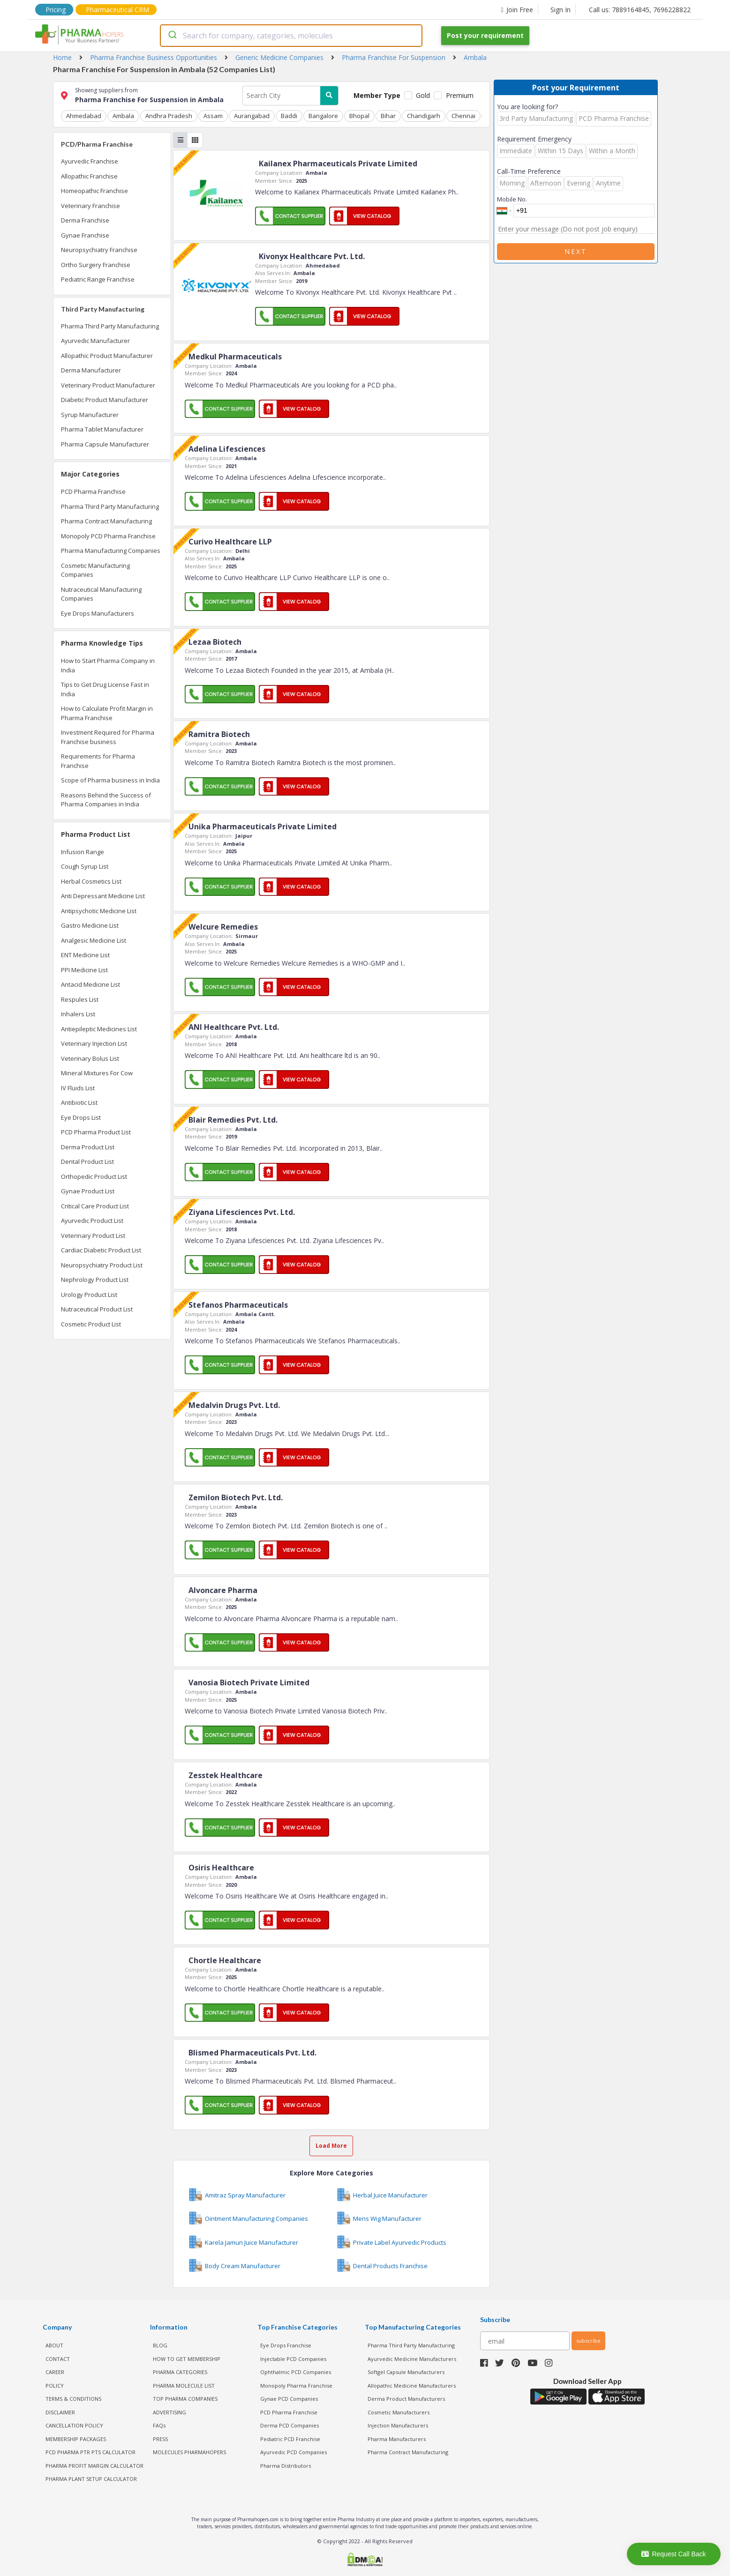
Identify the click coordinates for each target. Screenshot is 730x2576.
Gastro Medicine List (90, 925)
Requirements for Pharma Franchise (98, 761)
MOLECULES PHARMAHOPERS (189, 2452)
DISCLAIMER (60, 2412)
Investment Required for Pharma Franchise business (107, 737)
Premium (460, 95)
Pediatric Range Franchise (98, 279)
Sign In (560, 9)
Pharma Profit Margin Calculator (94, 2465)
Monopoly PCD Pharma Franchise (108, 536)
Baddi (289, 116)
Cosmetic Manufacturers (398, 2412)
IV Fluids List (78, 1088)
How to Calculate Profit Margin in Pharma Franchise (107, 713)
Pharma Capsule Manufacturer (105, 444)
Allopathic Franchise (89, 176)
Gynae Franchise (85, 235)
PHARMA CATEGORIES (180, 2371)
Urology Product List (89, 1294)
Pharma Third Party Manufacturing (110, 326)
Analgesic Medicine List (93, 940)
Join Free (517, 10)
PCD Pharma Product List (96, 1132)
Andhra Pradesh (168, 116)
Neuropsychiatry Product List (102, 1265)
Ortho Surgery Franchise (95, 265)
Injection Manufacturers (398, 2425)
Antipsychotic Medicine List (98, 911)
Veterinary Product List (93, 1235)
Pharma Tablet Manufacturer (102, 429)
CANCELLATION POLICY (74, 2425)
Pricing (55, 9)
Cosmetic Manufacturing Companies (95, 570)
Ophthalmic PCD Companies (295, 2371)
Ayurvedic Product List (92, 1220)
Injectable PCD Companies (293, 2358)
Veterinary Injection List (94, 1043)
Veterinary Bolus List (90, 1058)
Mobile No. (512, 199)
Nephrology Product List (94, 1279)
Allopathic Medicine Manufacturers (412, 2385)
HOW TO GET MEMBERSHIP (186, 2358)
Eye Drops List (81, 1117)
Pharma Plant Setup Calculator (91, 2478)
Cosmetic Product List (91, 1324)
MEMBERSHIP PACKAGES (75, 2438)
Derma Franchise (85, 220)
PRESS (160, 2438)
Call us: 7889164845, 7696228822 (640, 9)
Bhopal (359, 116)
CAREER (54, 2371)
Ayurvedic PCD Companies (293, 2452)
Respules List (79, 999)
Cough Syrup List (84, 866)
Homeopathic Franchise (94, 190)
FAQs (159, 2425)
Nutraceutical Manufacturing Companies (101, 594)
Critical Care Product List (95, 1206)
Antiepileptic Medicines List (99, 1029)
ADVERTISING (169, 2412)
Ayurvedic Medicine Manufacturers (412, 2358)
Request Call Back (673, 2554)
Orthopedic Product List (94, 1176)
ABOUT (54, 2345)
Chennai (463, 116)
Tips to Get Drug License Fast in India (105, 689)
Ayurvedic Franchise (89, 161)
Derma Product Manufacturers (406, 2398)
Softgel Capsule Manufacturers (406, 2371)
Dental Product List (87, 1161)
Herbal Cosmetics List (91, 881)
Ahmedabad (83, 116)
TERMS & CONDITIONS (73, 2398)
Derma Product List (87, 1147)
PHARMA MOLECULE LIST (184, 2385)
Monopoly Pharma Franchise (296, 2385)
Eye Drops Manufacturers (97, 613)
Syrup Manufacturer (90, 414)
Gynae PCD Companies (289, 2398)
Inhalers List (78, 1014)
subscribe (588, 2340)
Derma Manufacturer (91, 370)
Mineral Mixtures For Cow (97, 1073)
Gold (423, 95)
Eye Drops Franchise (285, 2345)
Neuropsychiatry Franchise (99, 250)
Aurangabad (252, 116)
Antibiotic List (79, 1102)
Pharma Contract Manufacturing (106, 521)
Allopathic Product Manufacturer (107, 355)
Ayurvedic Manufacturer (95, 340)
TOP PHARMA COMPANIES (185, 2398)
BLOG (160, 2345)
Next (575, 251)
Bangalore (323, 116)
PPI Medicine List (84, 970)
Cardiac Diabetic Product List (101, 1250)
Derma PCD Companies (289, 2425)
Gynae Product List (87, 1191)
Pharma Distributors (285, 2465)
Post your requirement (485, 35)
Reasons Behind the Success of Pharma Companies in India (106, 800)
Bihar (388, 116)
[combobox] (291, 35)
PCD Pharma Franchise (93, 491)
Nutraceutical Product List (97, 1309)
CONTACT (57, 2358)
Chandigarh (423, 116)
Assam (213, 116)
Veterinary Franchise (90, 205)
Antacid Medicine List (90, 984)
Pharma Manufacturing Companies (110, 550)
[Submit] (172, 35)
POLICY (54, 2385)
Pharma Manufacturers (397, 2438)
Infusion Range (82, 852)
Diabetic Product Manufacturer (104, 399)
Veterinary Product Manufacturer (108, 385)
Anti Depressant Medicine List (103, 896)
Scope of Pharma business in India (110, 780)
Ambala (123, 116)
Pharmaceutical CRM (117, 9)
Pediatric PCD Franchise (290, 2438)
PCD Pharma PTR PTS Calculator (90, 2452)
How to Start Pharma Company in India (108, 665)
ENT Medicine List (85, 955)
